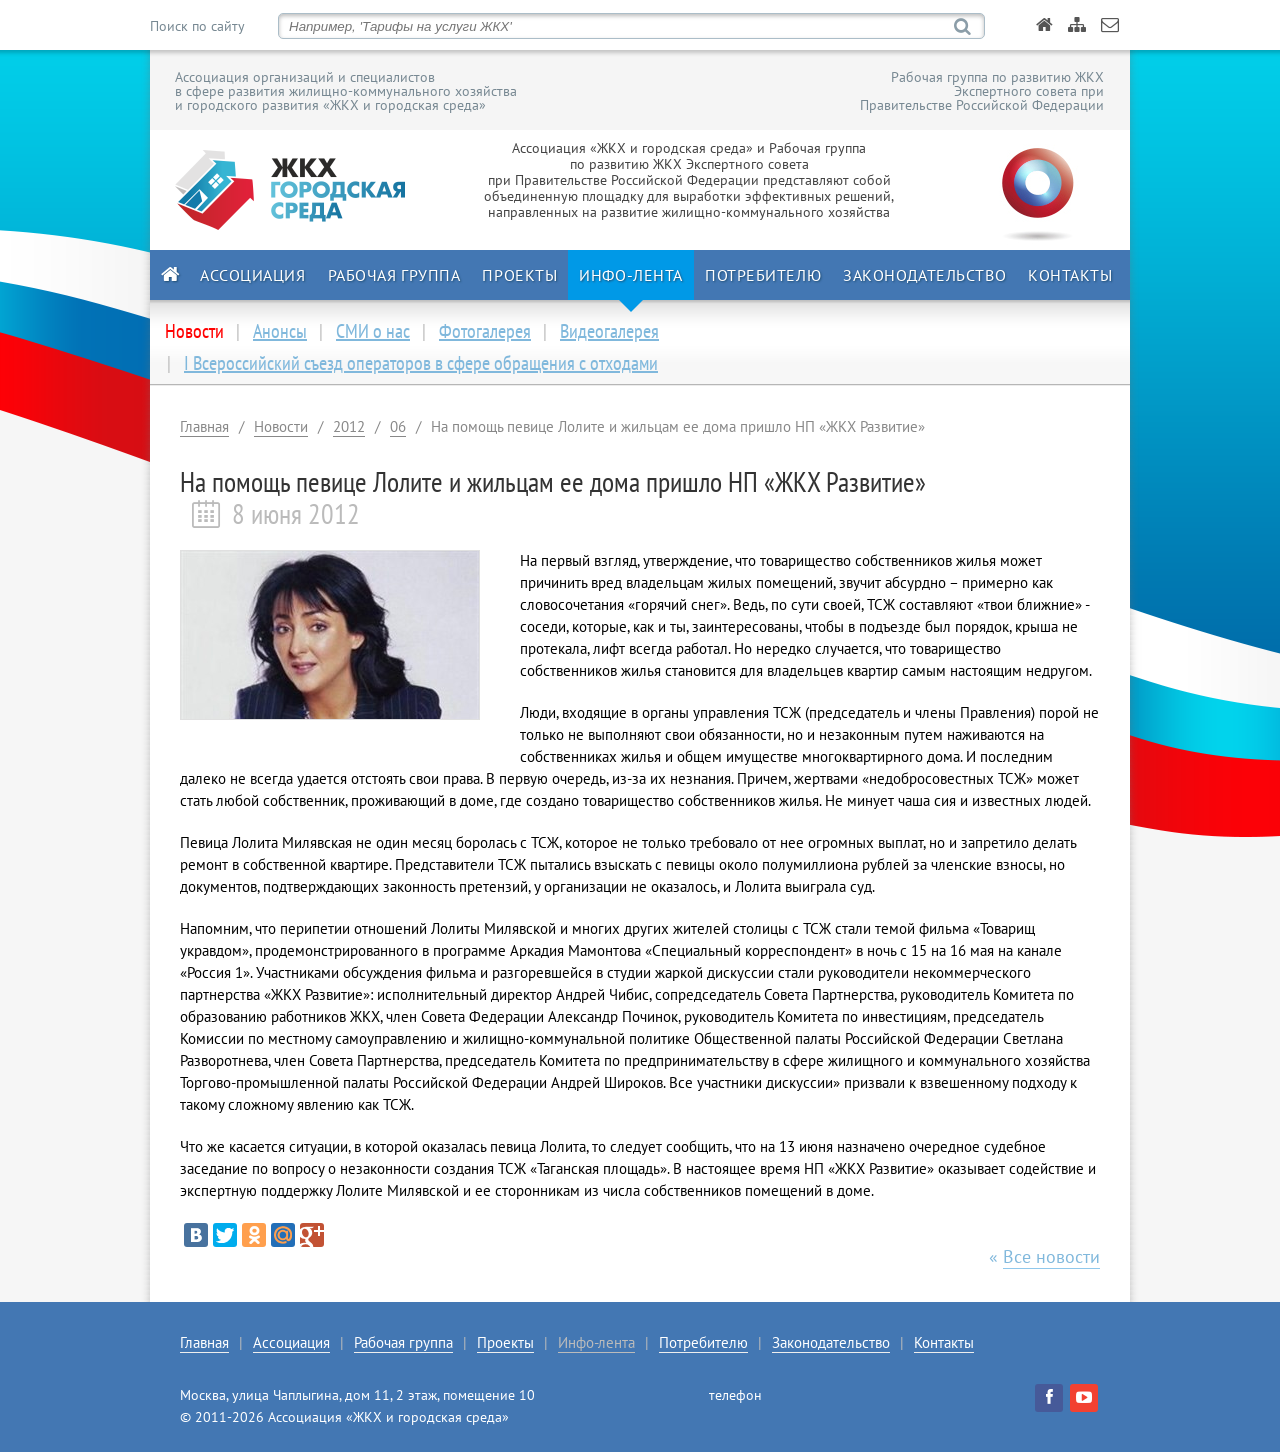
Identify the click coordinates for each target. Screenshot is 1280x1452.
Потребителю (763, 275)
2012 (349, 426)
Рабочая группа (394, 275)
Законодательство (924, 275)
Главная (204, 426)
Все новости (1051, 1256)
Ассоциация (253, 275)
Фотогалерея (485, 331)
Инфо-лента (631, 275)
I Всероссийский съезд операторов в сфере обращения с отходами (421, 363)
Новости (281, 426)
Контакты (1070, 275)
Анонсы (280, 331)
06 (398, 426)
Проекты (519, 275)
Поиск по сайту (197, 26)
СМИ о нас (373, 331)
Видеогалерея (609, 331)
